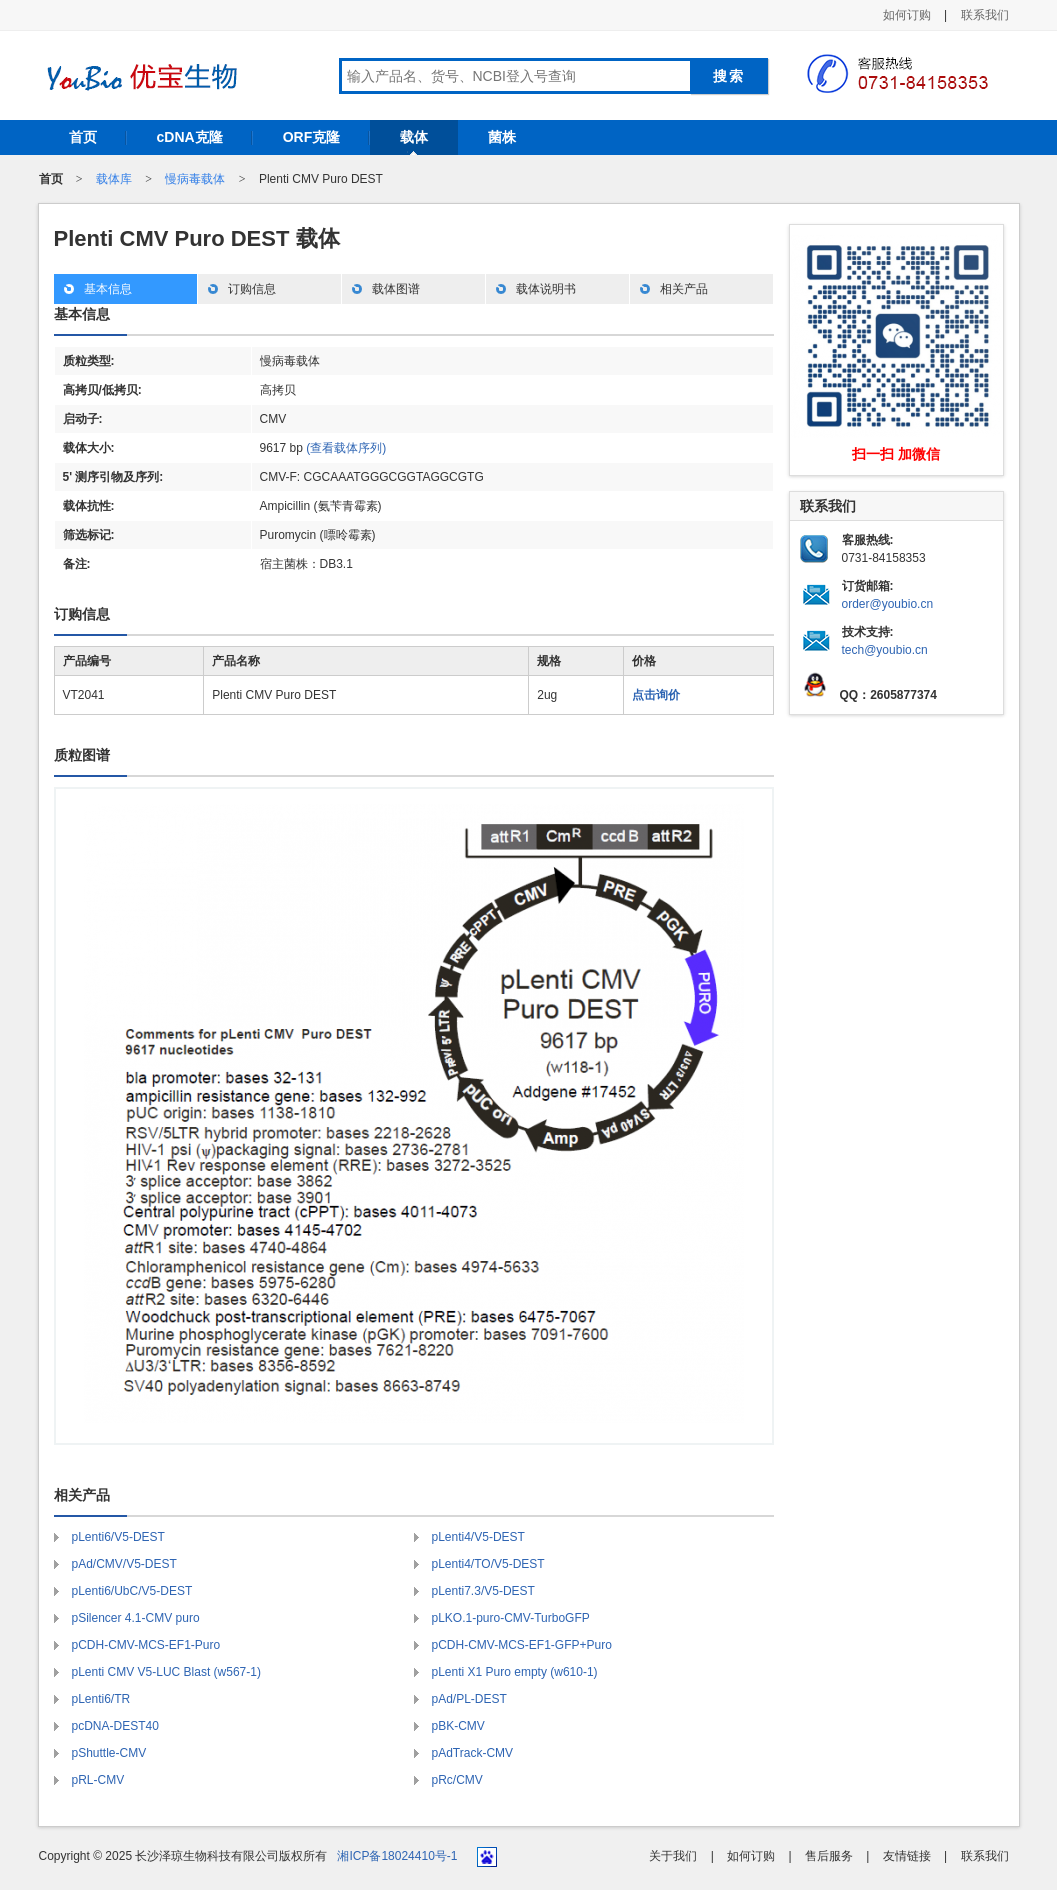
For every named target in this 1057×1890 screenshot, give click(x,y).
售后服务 (829, 1856)
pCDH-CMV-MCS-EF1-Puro (146, 1645)
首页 (83, 137)
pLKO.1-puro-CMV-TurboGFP (511, 1618)
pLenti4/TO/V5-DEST (488, 1564)
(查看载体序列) (346, 448)
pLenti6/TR (101, 1699)
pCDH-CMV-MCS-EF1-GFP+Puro (522, 1645)
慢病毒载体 (195, 179)
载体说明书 (546, 289)
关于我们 (673, 1856)
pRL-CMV (98, 1780)
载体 (414, 137)
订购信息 (252, 289)
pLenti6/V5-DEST (118, 1537)
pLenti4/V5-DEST (478, 1537)
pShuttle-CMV (109, 1753)
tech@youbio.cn (885, 650)
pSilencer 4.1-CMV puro (136, 1618)
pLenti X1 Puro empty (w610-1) (515, 1672)
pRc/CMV (457, 1780)
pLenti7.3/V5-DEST (483, 1591)
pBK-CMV (458, 1726)
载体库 (114, 179)
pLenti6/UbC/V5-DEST (132, 1591)
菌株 (502, 137)
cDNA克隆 (190, 137)
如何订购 (907, 15)
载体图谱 (396, 289)
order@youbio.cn (888, 604)
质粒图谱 (82, 755)
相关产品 (684, 289)
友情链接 (907, 1856)
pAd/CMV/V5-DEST (124, 1564)
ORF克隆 (312, 137)
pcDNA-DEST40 (115, 1726)
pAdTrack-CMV (473, 1753)
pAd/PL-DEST (469, 1699)
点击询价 (656, 695)
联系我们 (985, 15)
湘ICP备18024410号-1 (397, 1856)
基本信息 (108, 289)
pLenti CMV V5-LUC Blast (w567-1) (166, 1672)
